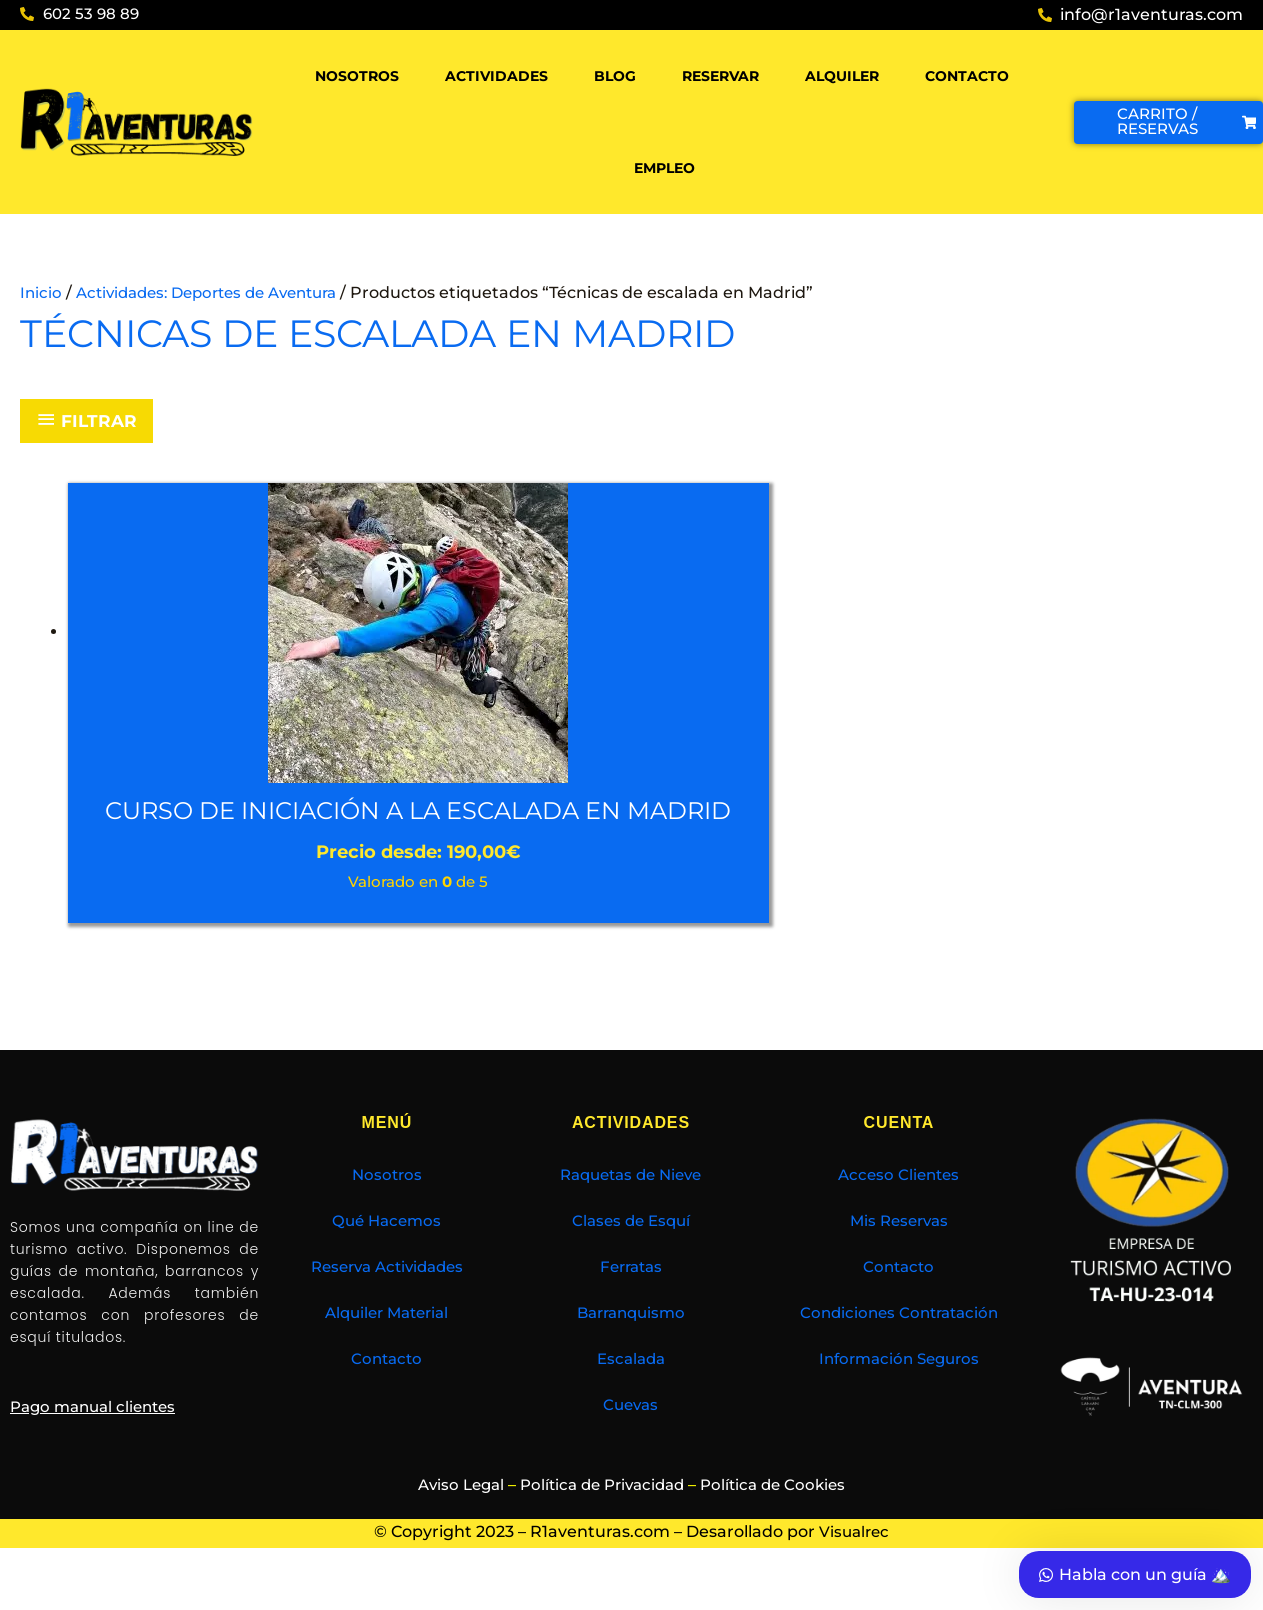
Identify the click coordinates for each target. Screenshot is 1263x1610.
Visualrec (854, 1567)
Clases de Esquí (630, 1255)
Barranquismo (630, 1347)
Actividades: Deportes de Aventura (219, 292)
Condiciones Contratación (898, 1347)
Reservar (720, 76)
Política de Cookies (782, 1519)
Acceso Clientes (898, 1209)
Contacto (967, 76)
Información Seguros (898, 1393)
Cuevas (630, 1439)
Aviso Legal (452, 1519)
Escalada (630, 1393)
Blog (615, 76)
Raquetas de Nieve (631, 1209)
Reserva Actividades (386, 1301)
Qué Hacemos (386, 1255)
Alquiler (842, 76)
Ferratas (631, 1301)
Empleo (664, 168)
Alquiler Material (387, 1347)
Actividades (496, 76)
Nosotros (357, 76)
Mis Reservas (898, 1255)
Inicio (41, 292)
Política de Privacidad (602, 1519)
